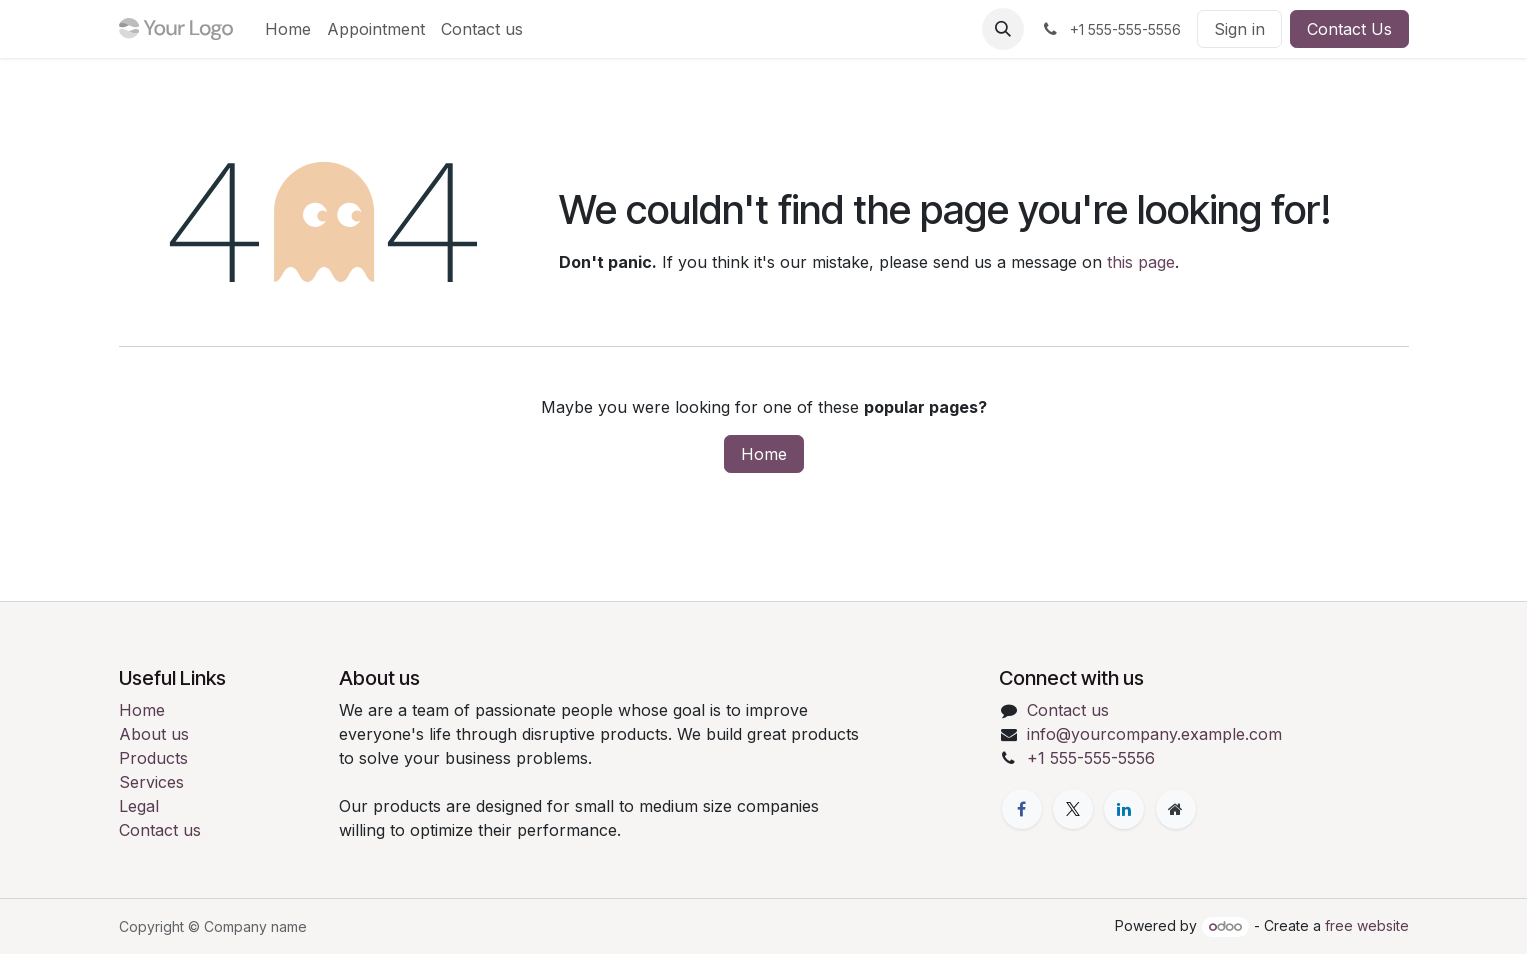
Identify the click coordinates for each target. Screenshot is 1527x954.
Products (153, 758)
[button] (1003, 29)
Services (151, 782)
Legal (139, 806)
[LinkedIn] (1124, 809)
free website (1367, 925)
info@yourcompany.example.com (1154, 734)
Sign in (1239, 29)
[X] (1073, 809)
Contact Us (1349, 29)
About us (154, 734)
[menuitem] (288, 29)
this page (1141, 262)
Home (764, 454)
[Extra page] (1176, 809)
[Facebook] (1022, 809)
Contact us (160, 830)
